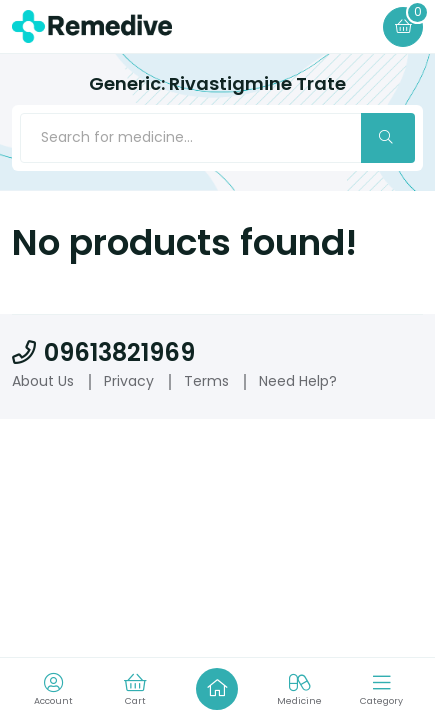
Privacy (129, 381)
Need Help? (298, 381)
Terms (206, 381)
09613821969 (103, 352)
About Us (43, 381)
